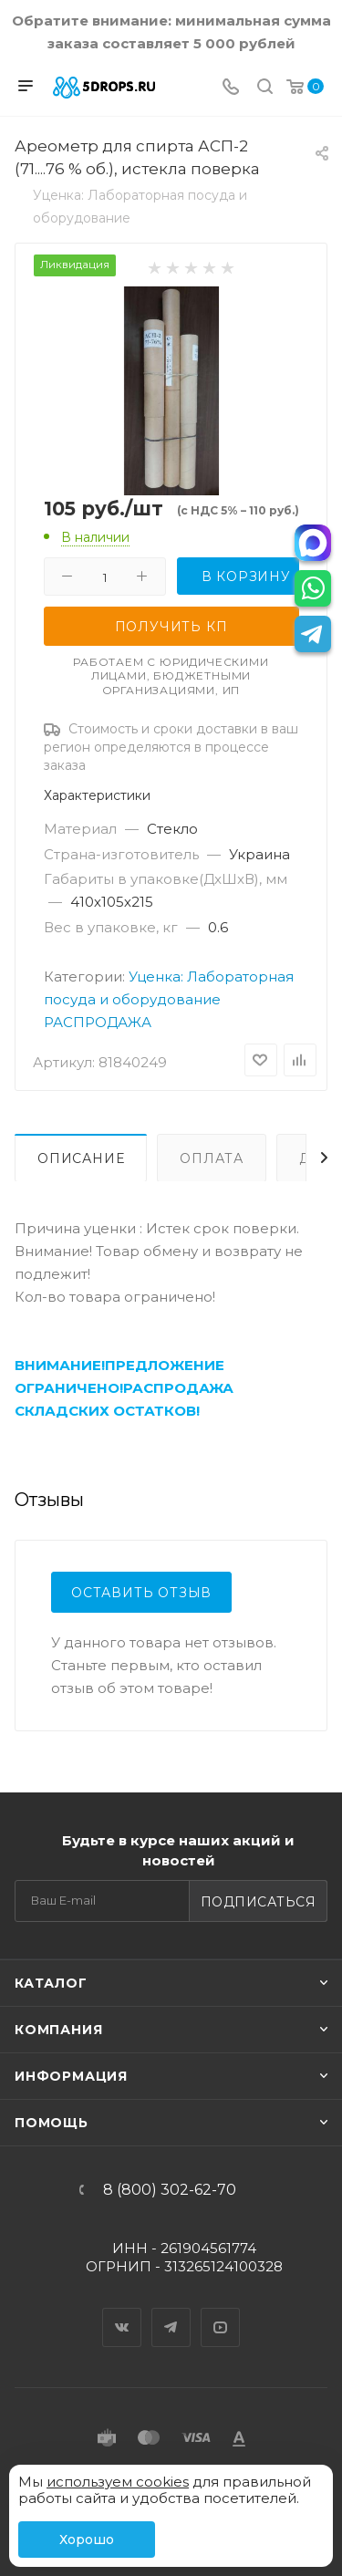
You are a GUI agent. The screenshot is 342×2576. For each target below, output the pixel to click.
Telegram (171, 2311)
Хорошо (86, 2539)
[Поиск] (265, 88)
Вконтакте (122, 2311)
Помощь (51, 2122)
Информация (71, 2076)
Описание (80, 1158)
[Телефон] (231, 88)
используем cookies (118, 2481)
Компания (58, 2029)
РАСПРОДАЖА (97, 1022)
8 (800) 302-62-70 (169, 2190)
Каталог (51, 1983)
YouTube (221, 2311)
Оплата (212, 1158)
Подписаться (258, 1902)
